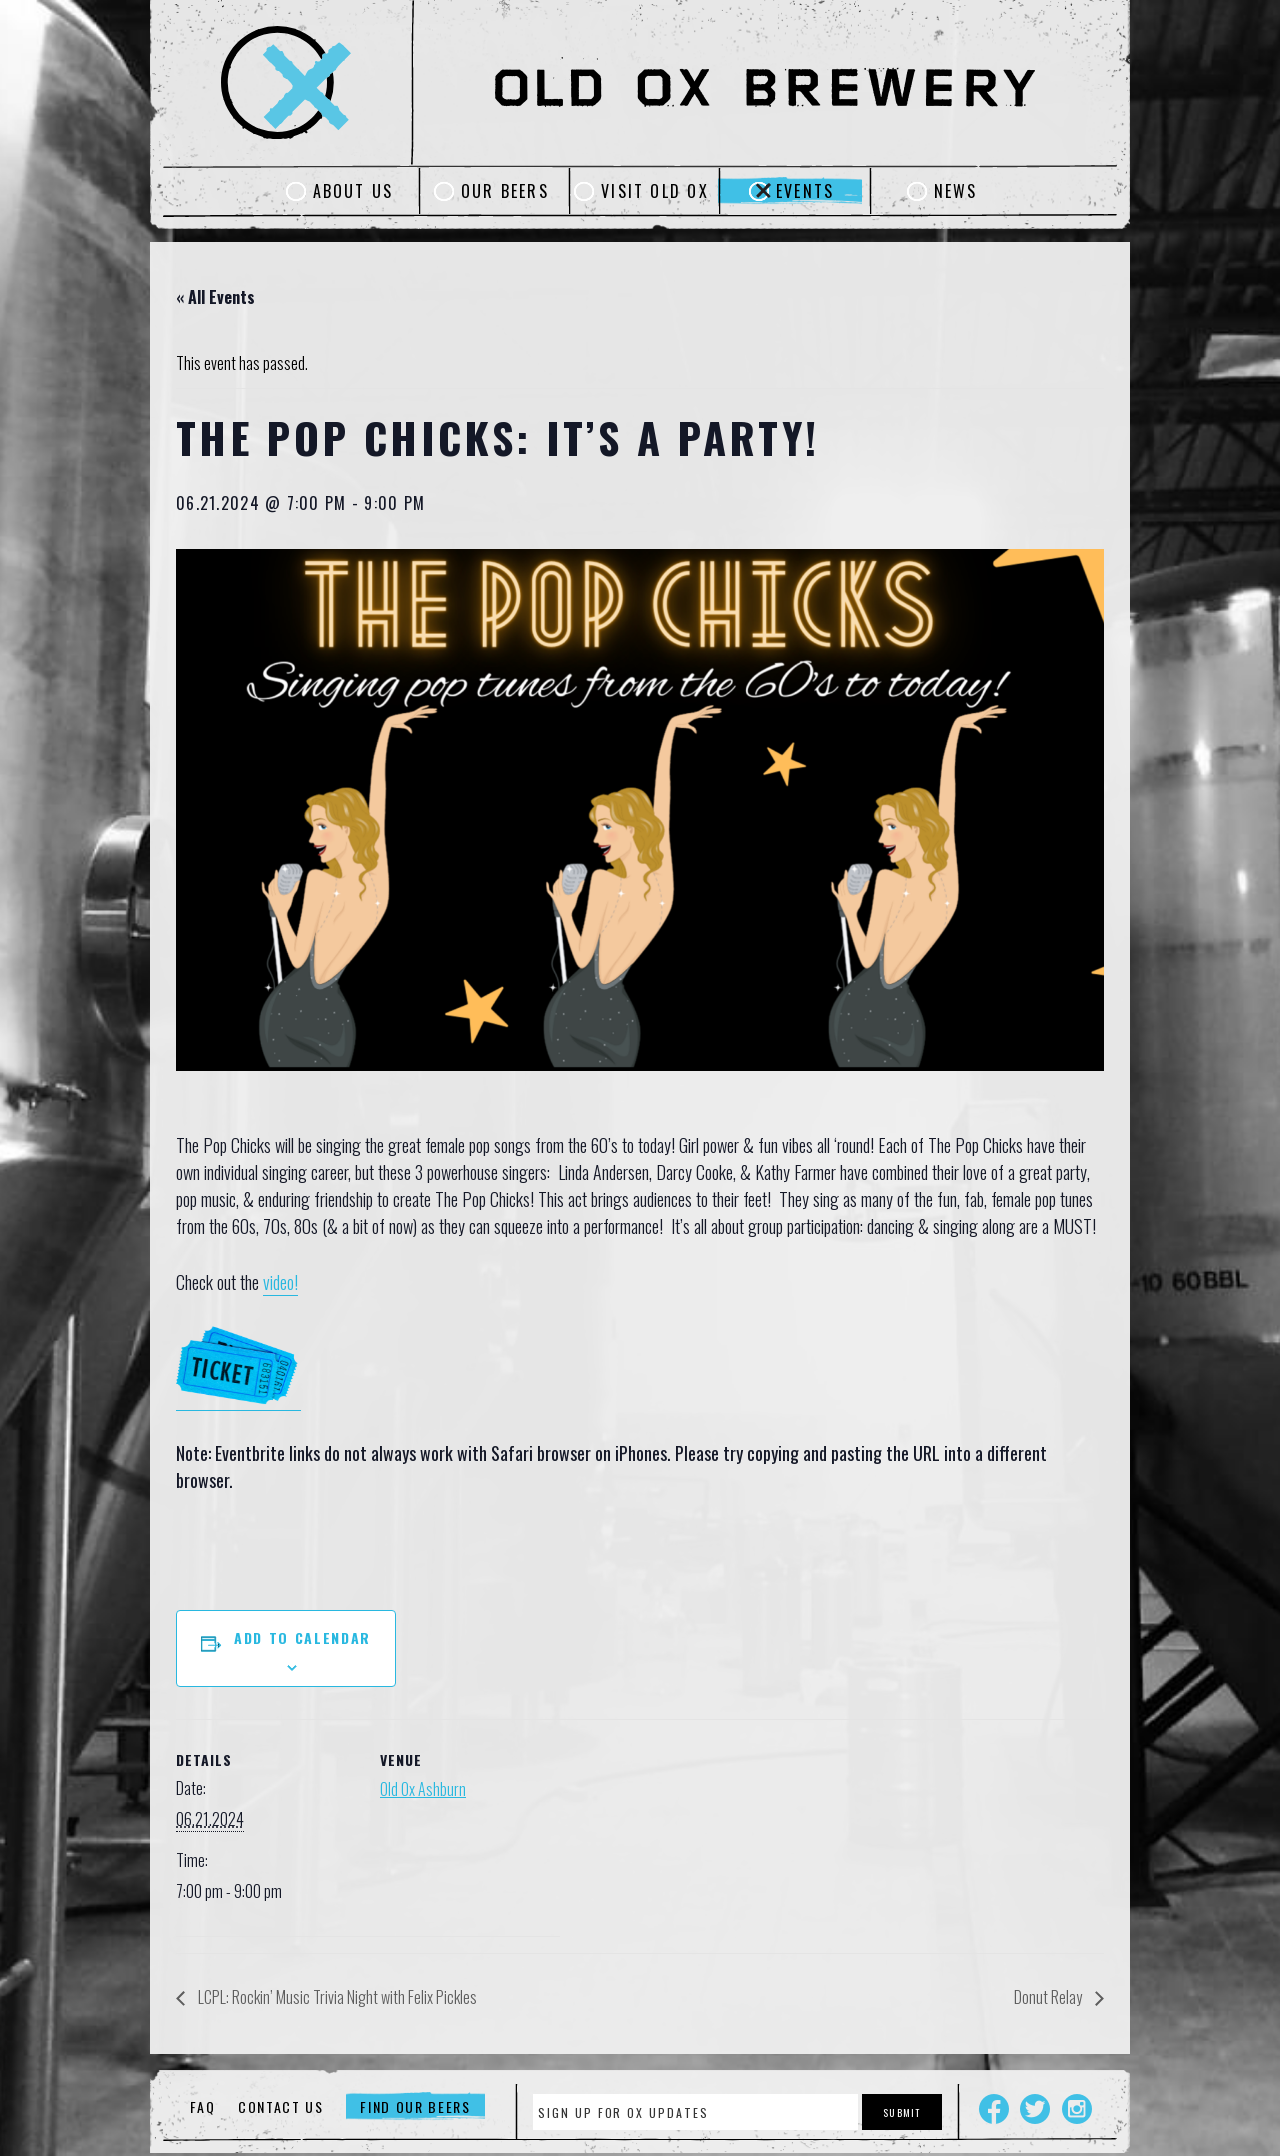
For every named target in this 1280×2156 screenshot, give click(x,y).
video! (280, 1282)
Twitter (1035, 2109)
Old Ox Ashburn (423, 1789)
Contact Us (281, 2106)
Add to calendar (302, 1637)
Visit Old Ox (655, 191)
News (956, 191)
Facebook (994, 2109)
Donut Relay (1049, 1997)
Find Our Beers (415, 2106)
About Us (353, 191)
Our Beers (505, 191)
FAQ (202, 2106)
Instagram (1077, 2109)
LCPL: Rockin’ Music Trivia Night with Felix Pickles (336, 1997)
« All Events (215, 297)
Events (805, 191)
